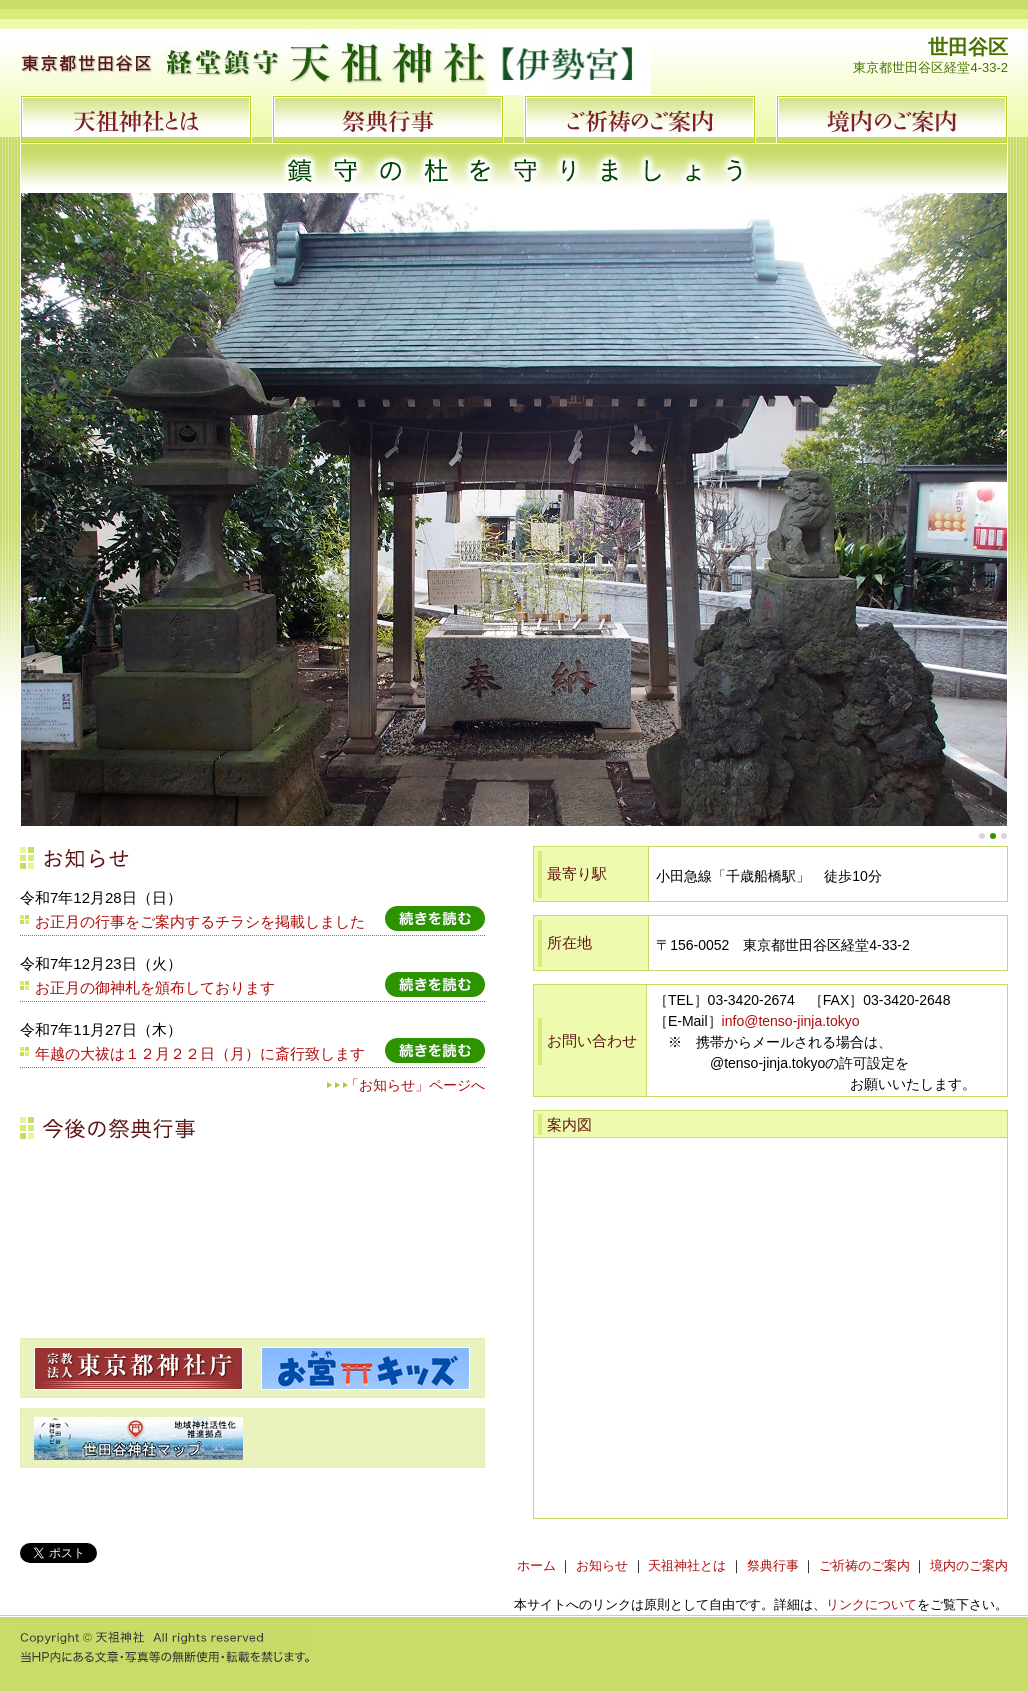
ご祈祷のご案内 (864, 1565)
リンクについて (871, 1604)
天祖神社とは (687, 1565)
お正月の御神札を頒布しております (155, 987)
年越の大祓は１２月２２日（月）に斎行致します (200, 1053)
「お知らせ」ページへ (415, 1085)
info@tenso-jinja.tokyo (791, 1021)
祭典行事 (773, 1565)
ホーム (536, 1565)
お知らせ (602, 1565)
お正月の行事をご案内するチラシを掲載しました (200, 921)
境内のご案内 (969, 1565)
